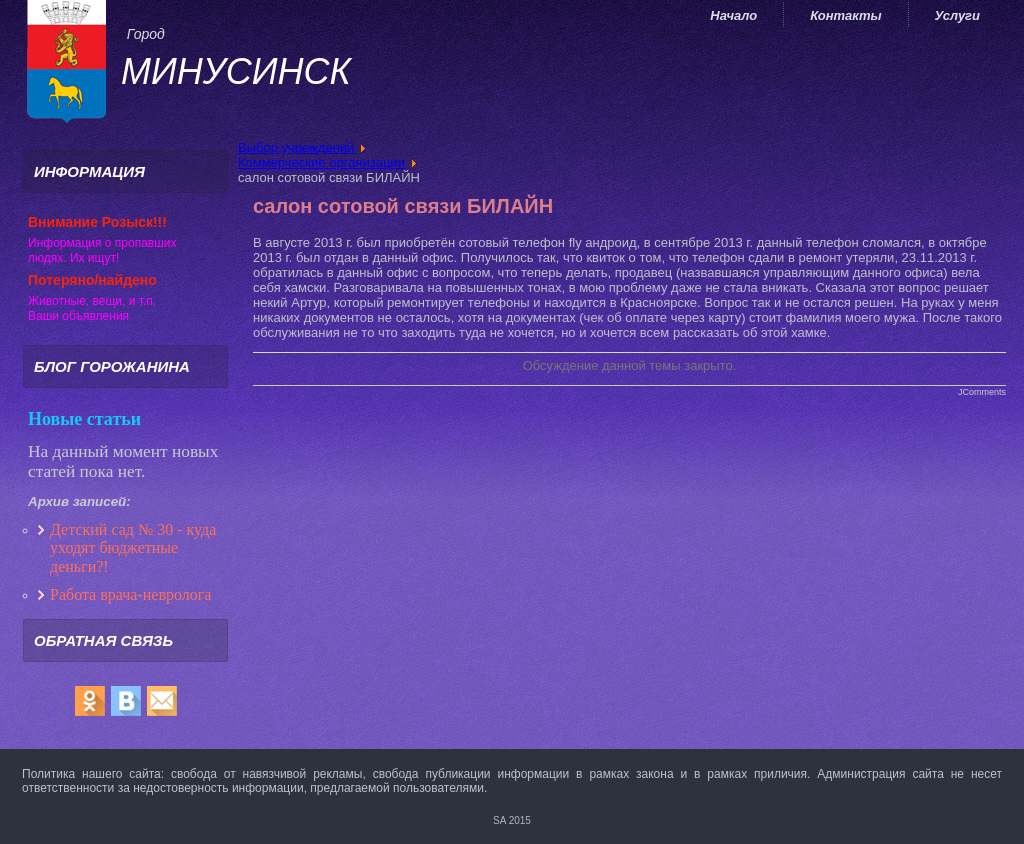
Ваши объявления (78, 316)
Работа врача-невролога (132, 594)
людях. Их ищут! (73, 258)
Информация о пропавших (102, 243)
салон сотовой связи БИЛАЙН (403, 206)
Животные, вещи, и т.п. (92, 301)
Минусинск (236, 71)
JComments (982, 392)
